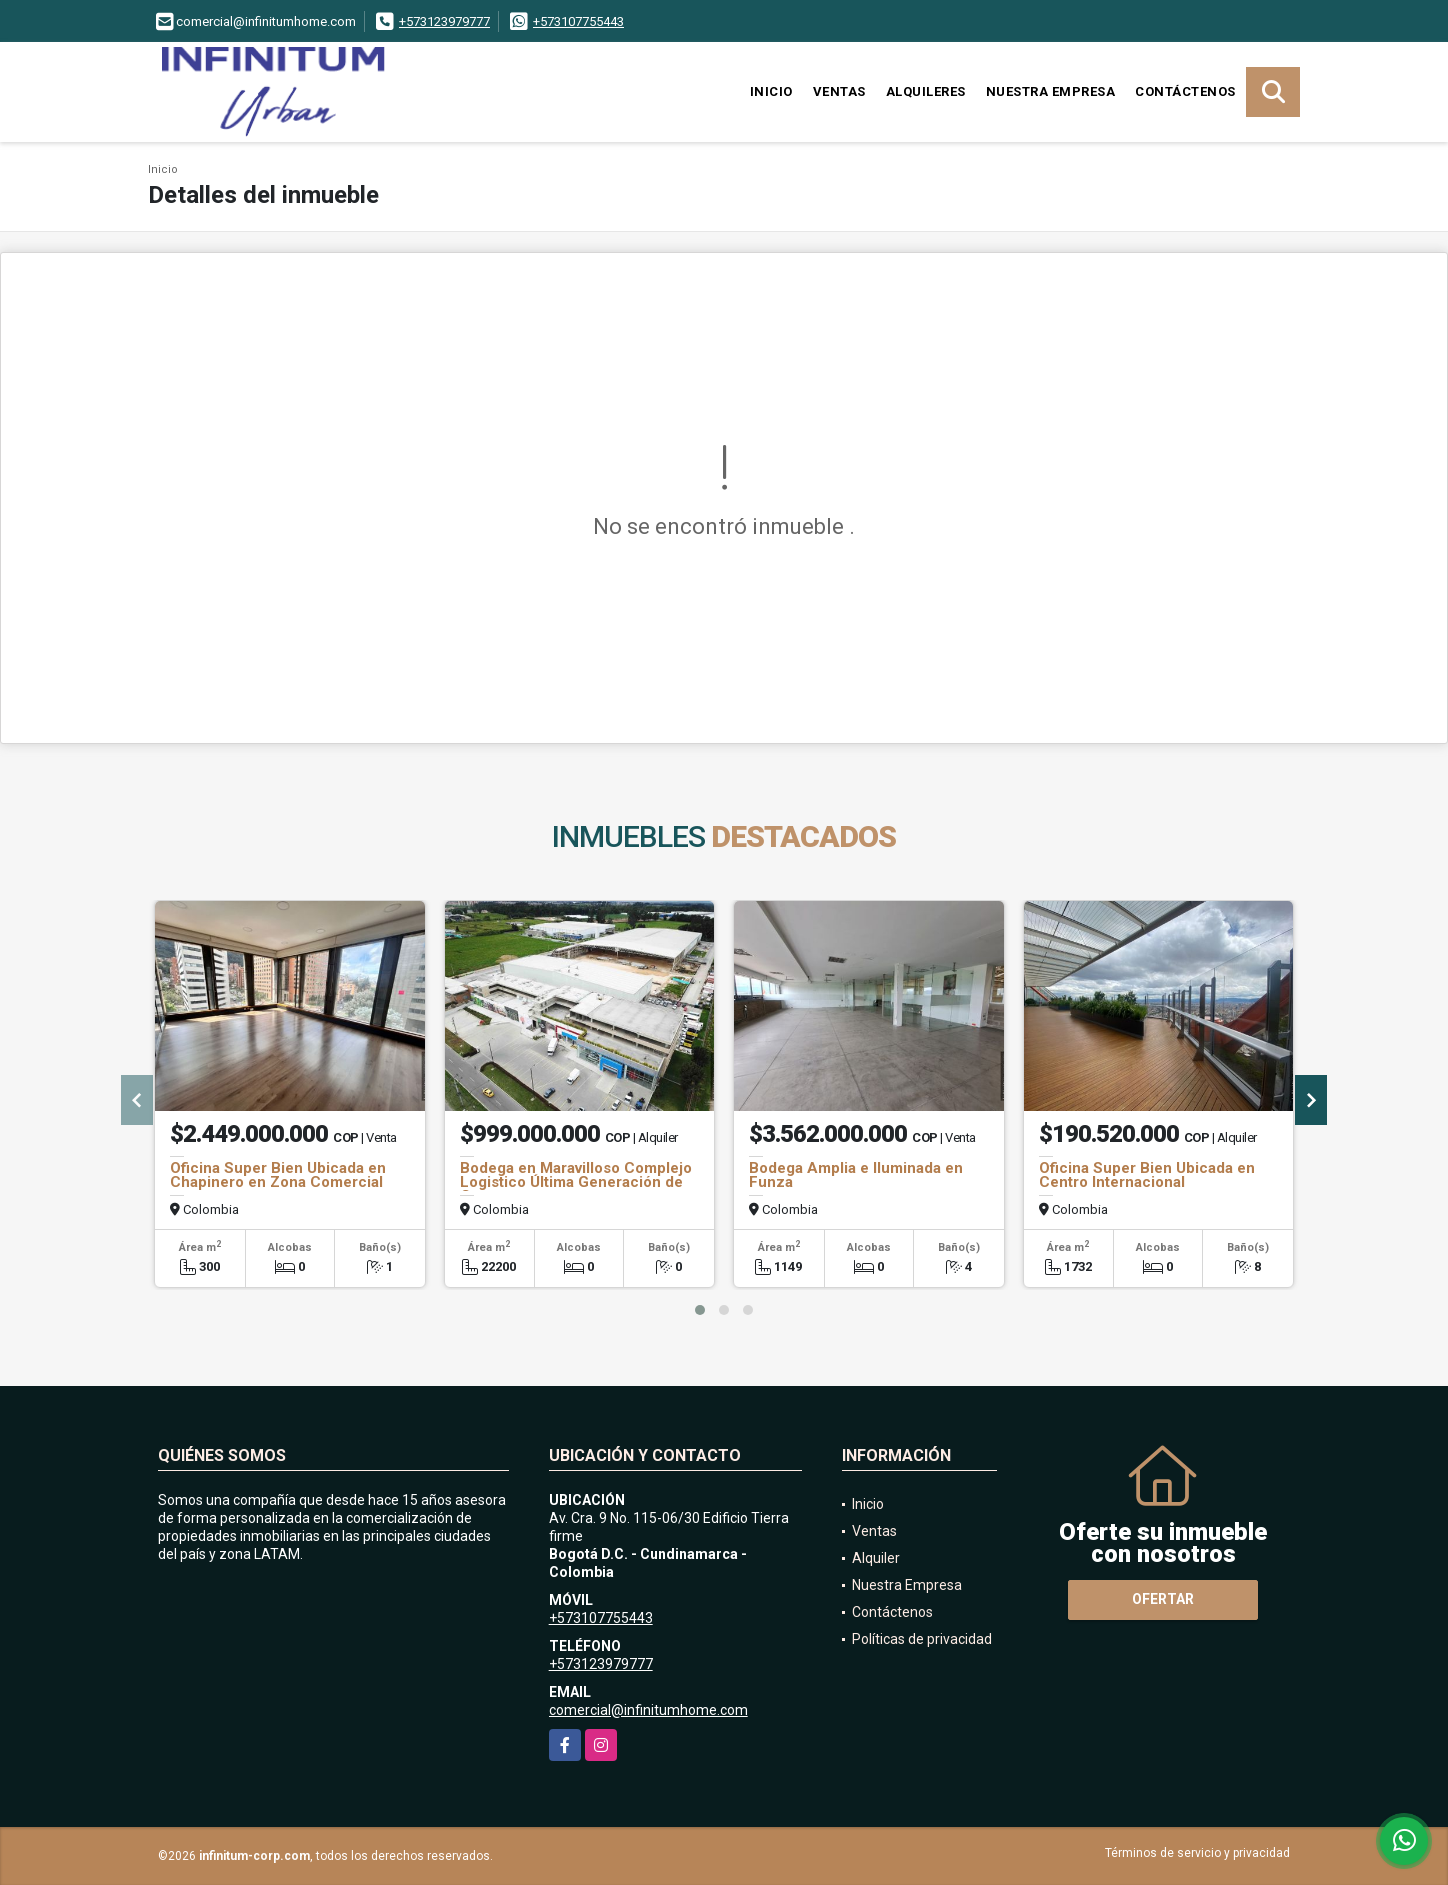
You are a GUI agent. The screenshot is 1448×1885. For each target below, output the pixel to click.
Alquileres (926, 91)
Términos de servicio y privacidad (1197, 1853)
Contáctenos (1185, 91)
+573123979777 (444, 21)
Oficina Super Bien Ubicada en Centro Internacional (1147, 1175)
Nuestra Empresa (1051, 91)
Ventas (839, 91)
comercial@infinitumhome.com (648, 1710)
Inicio (771, 91)
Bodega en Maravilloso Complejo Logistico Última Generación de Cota (576, 1182)
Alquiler (876, 1558)
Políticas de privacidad (922, 1639)
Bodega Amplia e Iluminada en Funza (856, 1175)
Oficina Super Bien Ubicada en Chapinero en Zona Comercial (278, 1175)
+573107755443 (578, 21)
